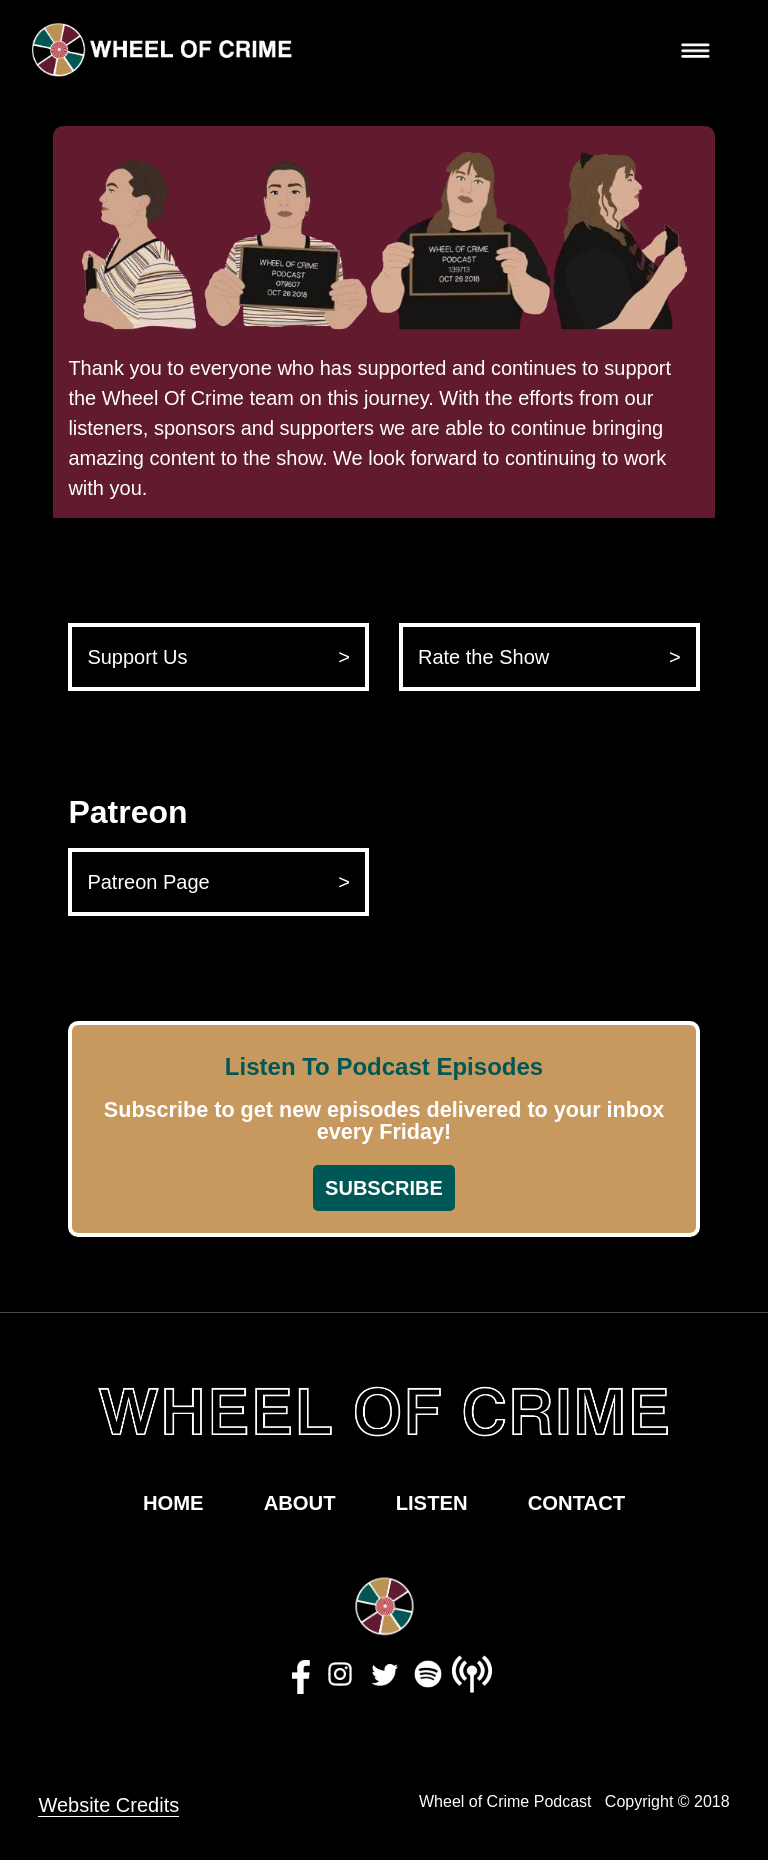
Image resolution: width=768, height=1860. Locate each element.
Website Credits (108, 1805)
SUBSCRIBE (384, 1188)
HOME (173, 1503)
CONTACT (576, 1503)
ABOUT (300, 1503)
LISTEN (432, 1503)
